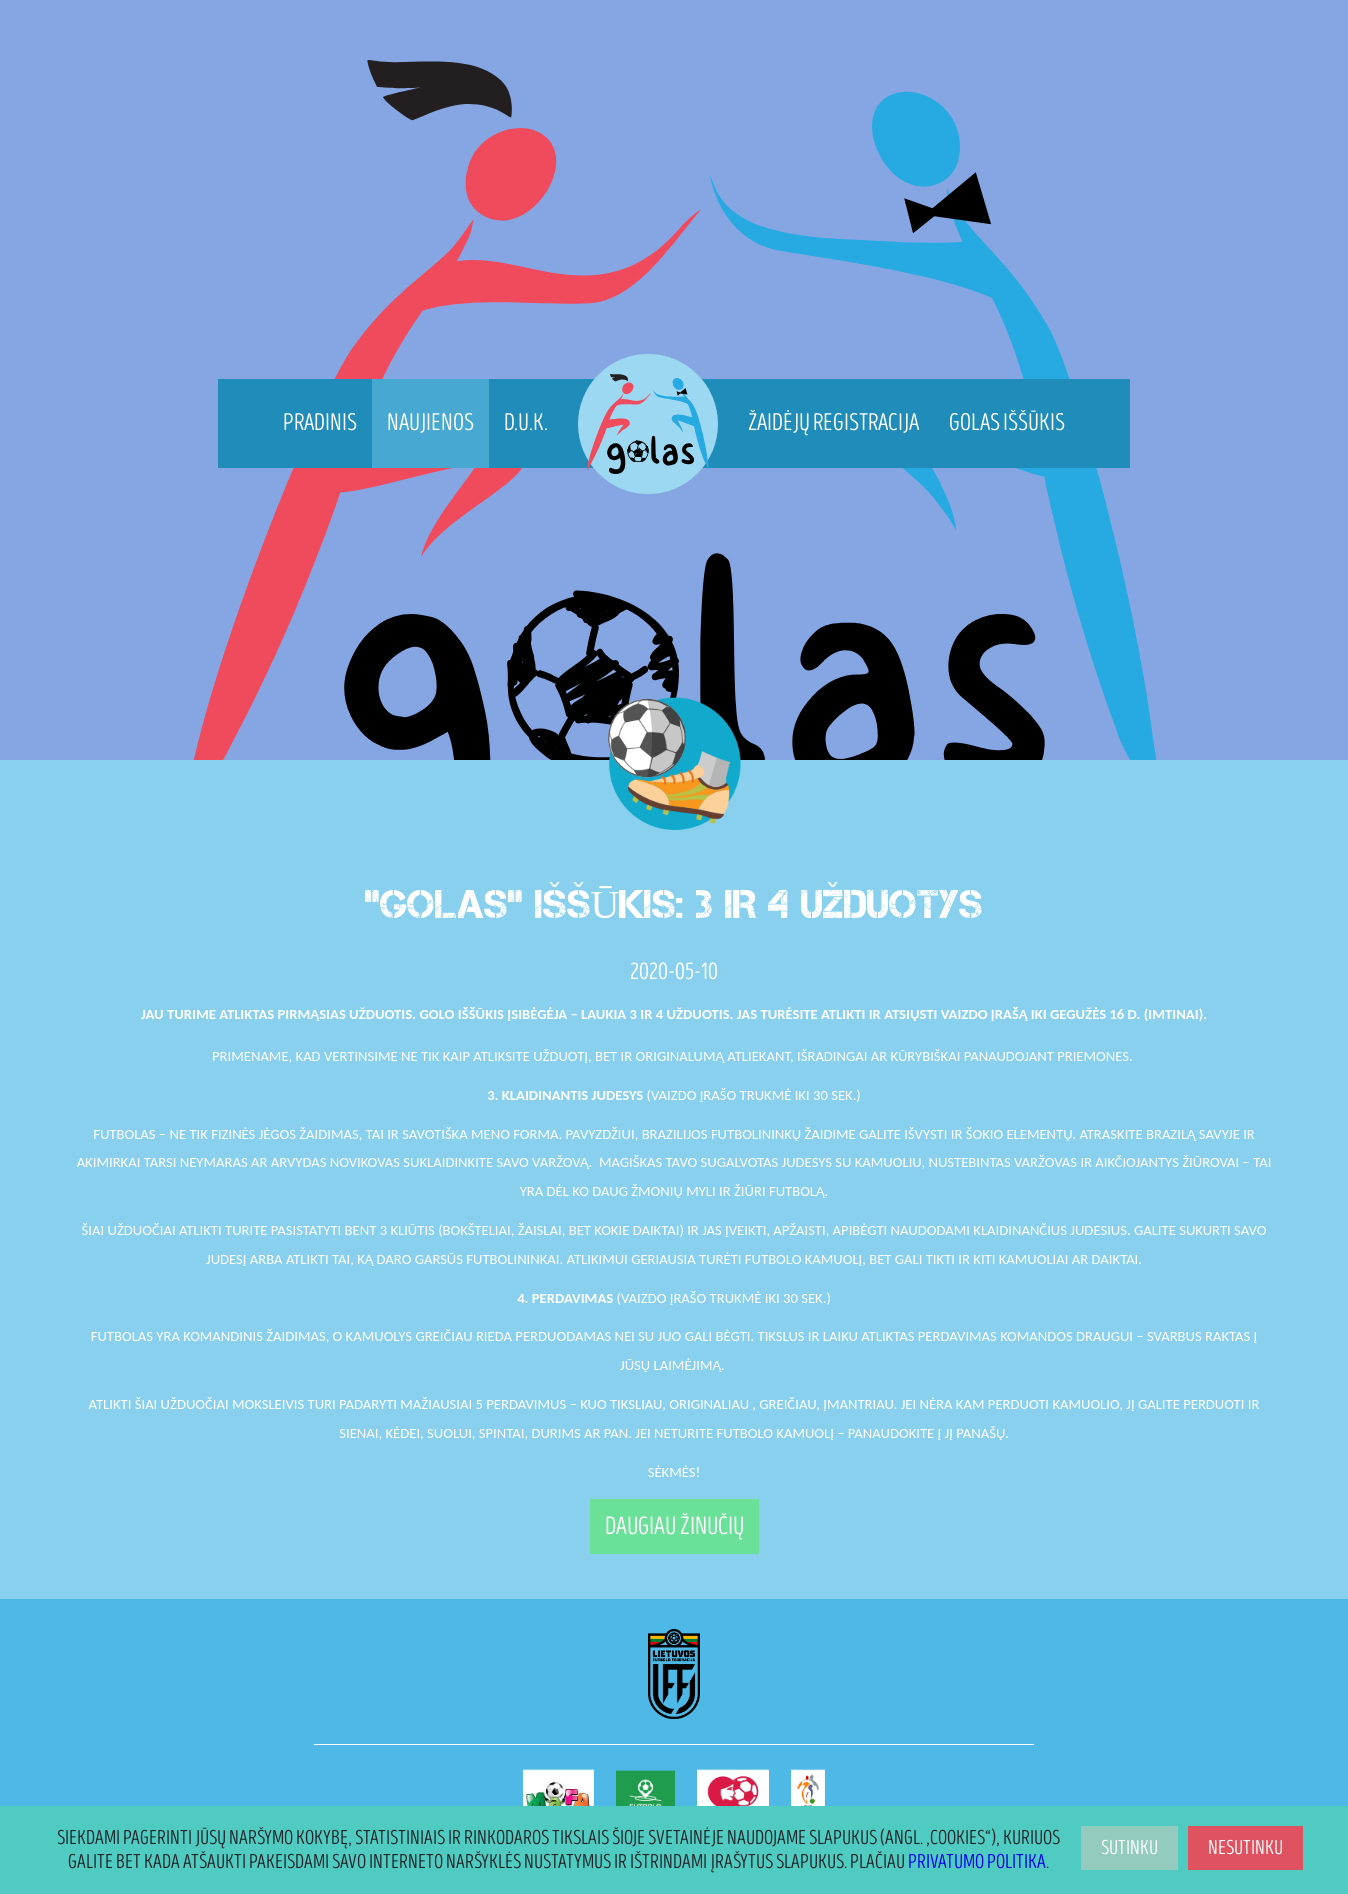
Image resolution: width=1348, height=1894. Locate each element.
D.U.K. (526, 422)
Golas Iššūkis (1007, 422)
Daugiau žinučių (674, 1526)
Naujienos (430, 422)
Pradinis (320, 422)
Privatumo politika (977, 1862)
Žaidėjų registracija (833, 422)
